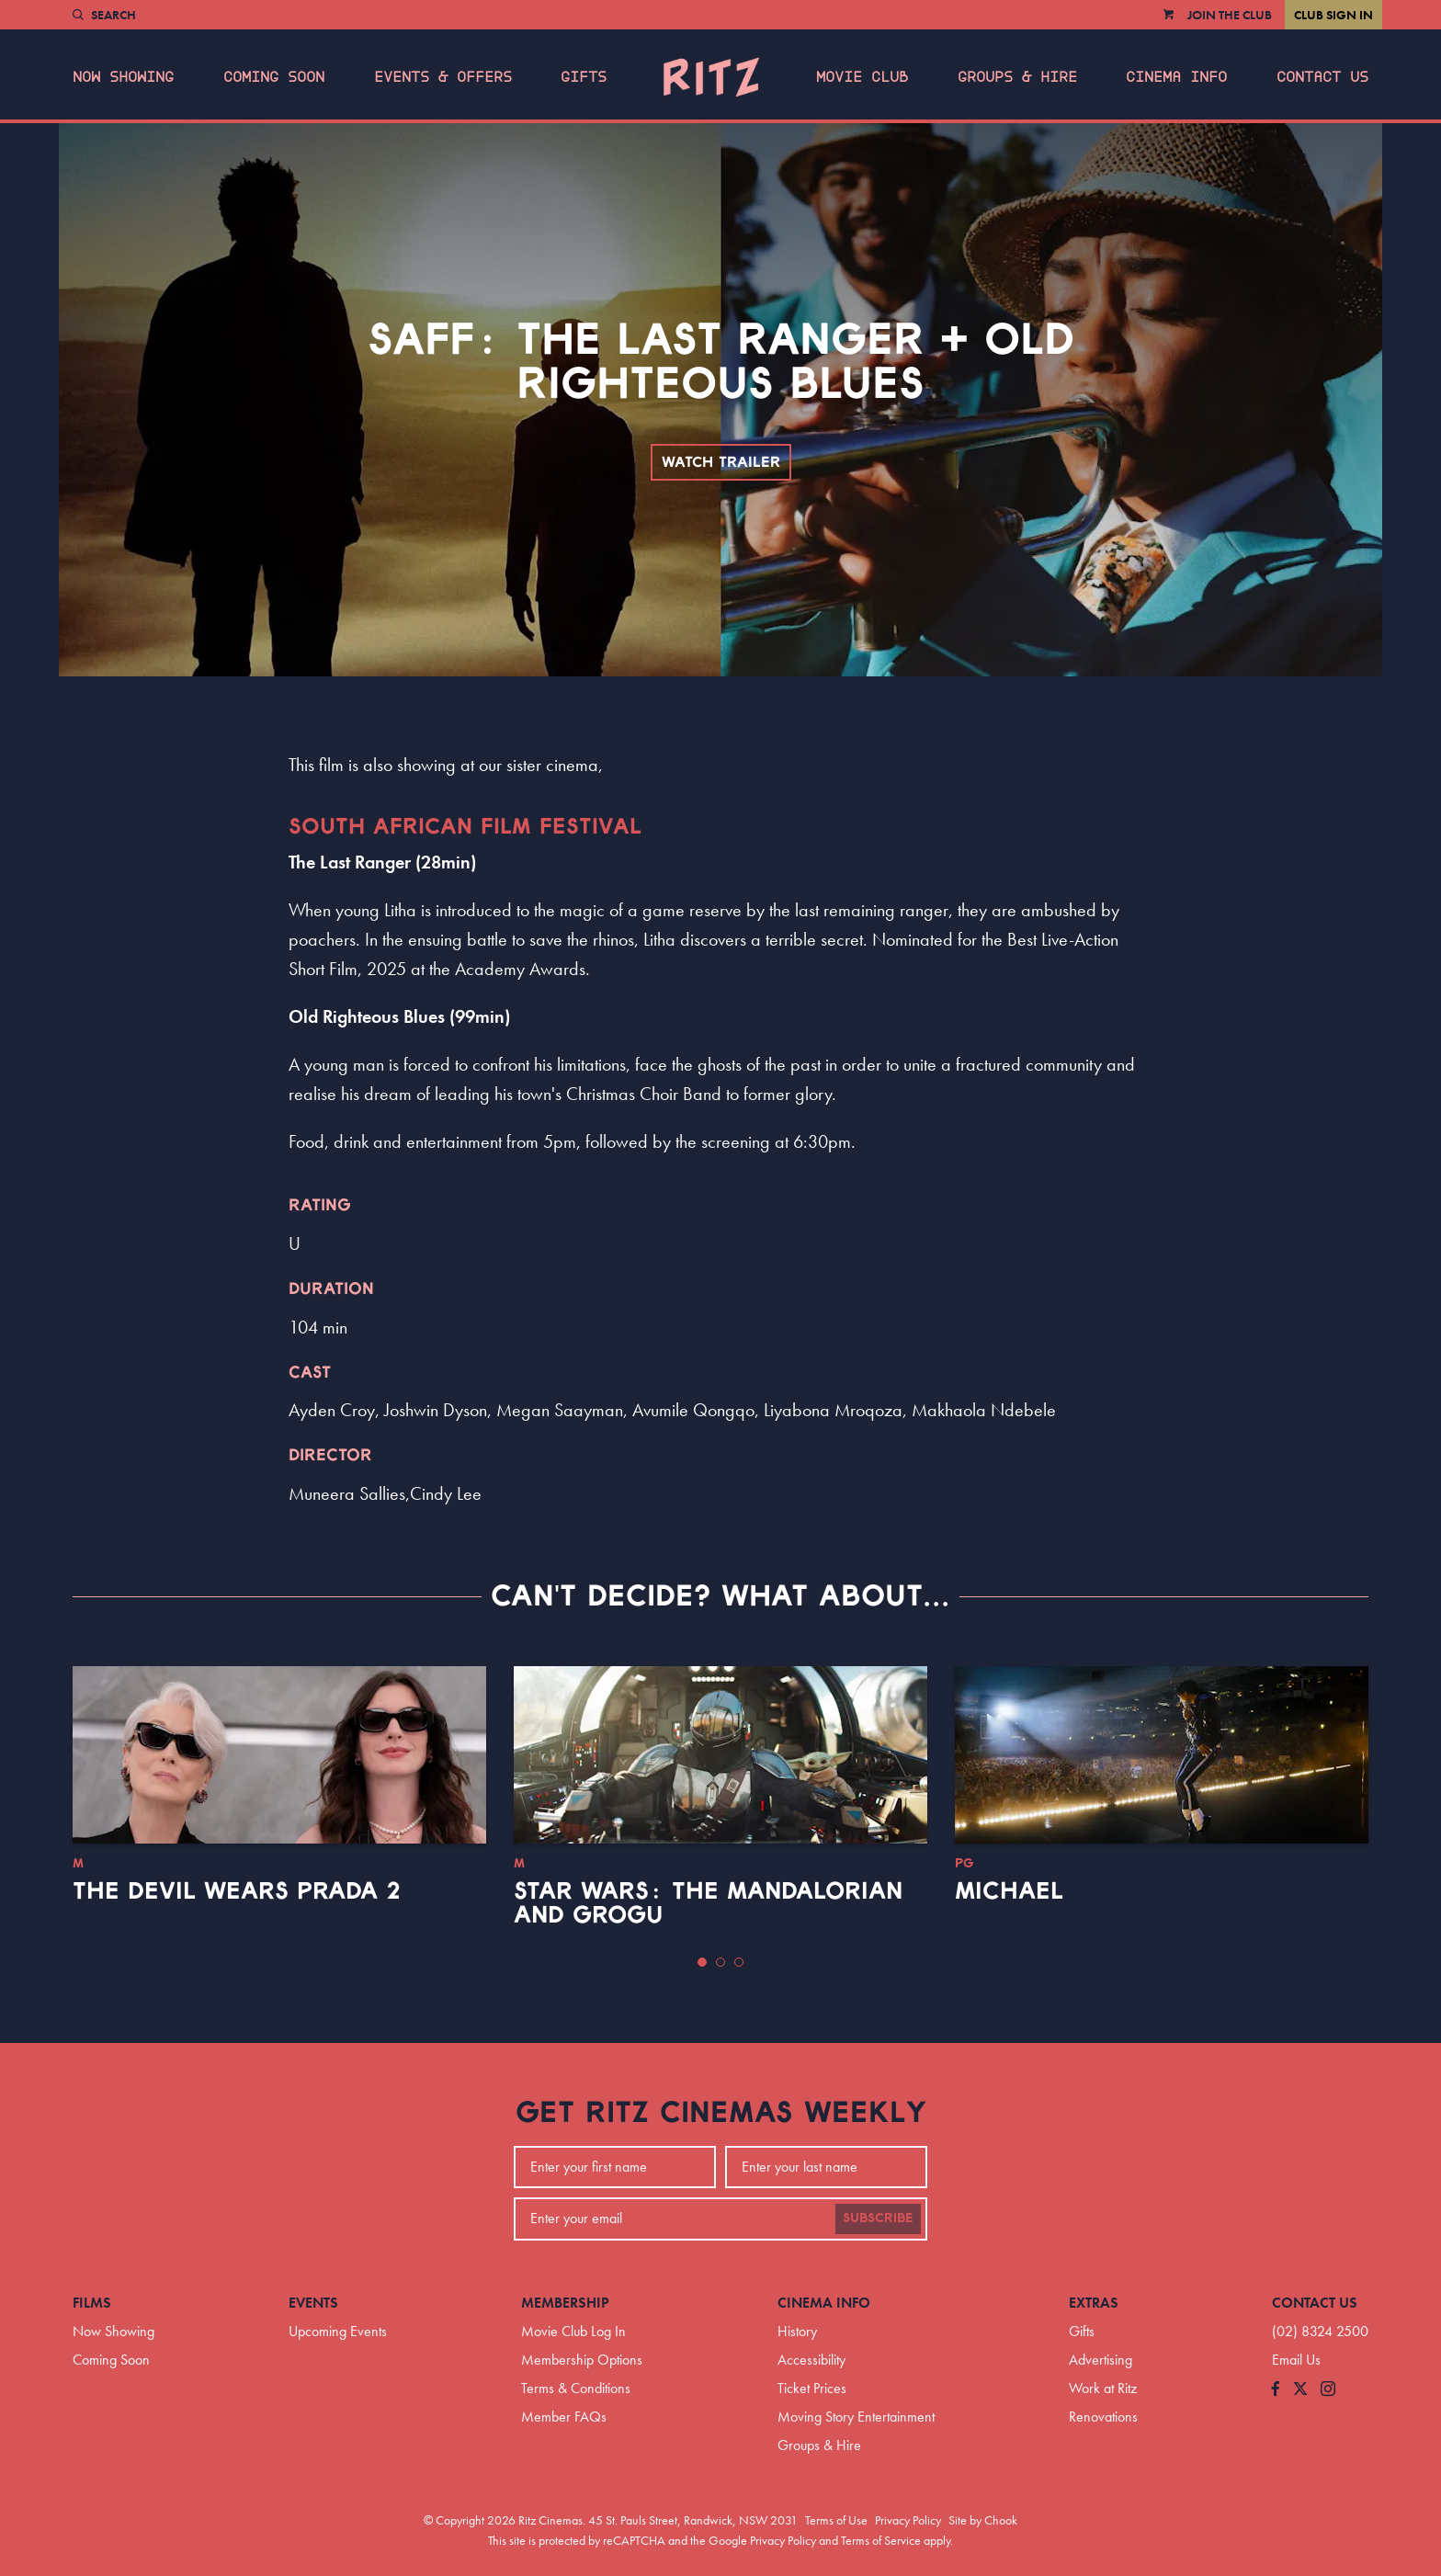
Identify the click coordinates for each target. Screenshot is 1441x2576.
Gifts (584, 77)
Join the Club (1229, 14)
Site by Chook (982, 2520)
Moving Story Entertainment (856, 2416)
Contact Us (1322, 77)
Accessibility (811, 2359)
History (797, 2331)
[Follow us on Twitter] (1300, 2390)
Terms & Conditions (575, 2388)
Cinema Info (1176, 77)
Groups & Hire (1017, 77)
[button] (702, 1962)
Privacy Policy (908, 2520)
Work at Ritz (1103, 2388)
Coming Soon (273, 77)
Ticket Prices (811, 2388)
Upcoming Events (338, 2331)
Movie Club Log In (573, 2331)
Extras (1093, 2302)
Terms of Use (836, 2520)
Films (92, 2302)
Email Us (1296, 2359)
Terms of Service (881, 2540)
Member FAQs (564, 2416)
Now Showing (123, 77)
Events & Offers (443, 77)
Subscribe (878, 2218)
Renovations (1103, 2416)
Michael (1009, 1891)
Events (313, 2302)
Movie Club (862, 77)
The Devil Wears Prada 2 (237, 1891)
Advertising (1100, 2359)
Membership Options (581, 2359)
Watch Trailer (721, 462)
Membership (565, 2302)
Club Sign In (1333, 14)
